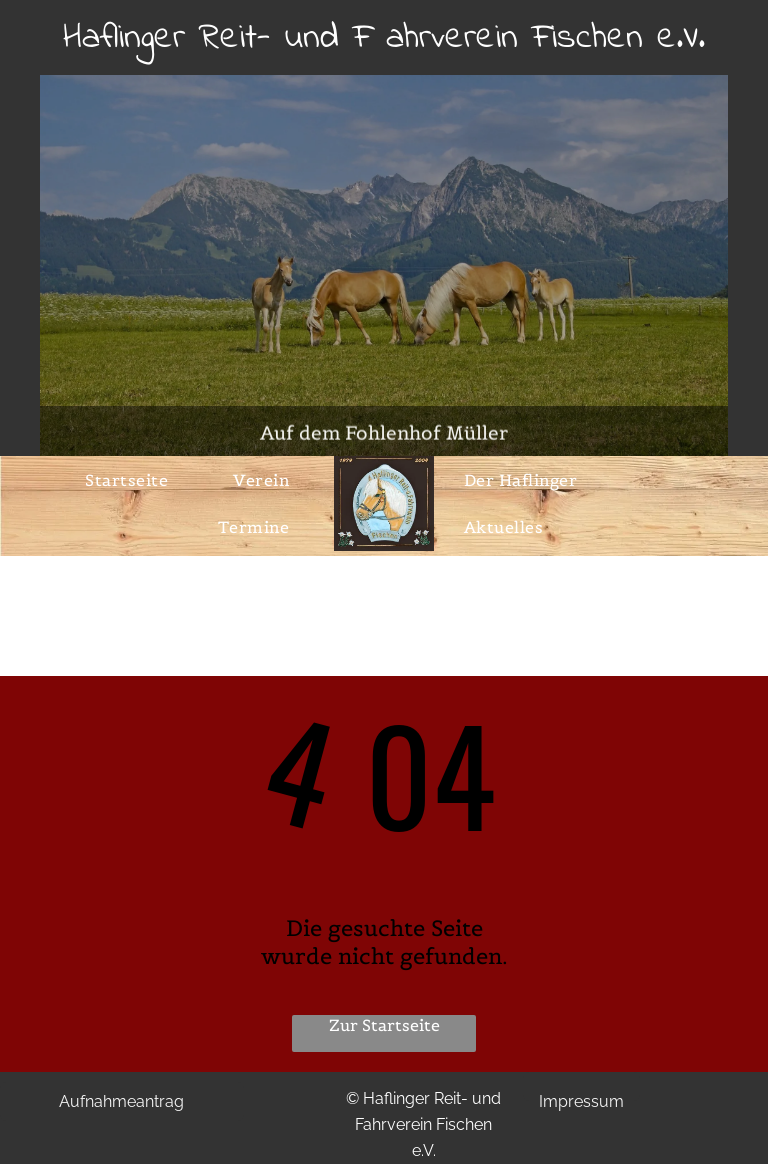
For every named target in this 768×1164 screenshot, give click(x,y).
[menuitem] (134, 480)
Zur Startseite (384, 1025)
